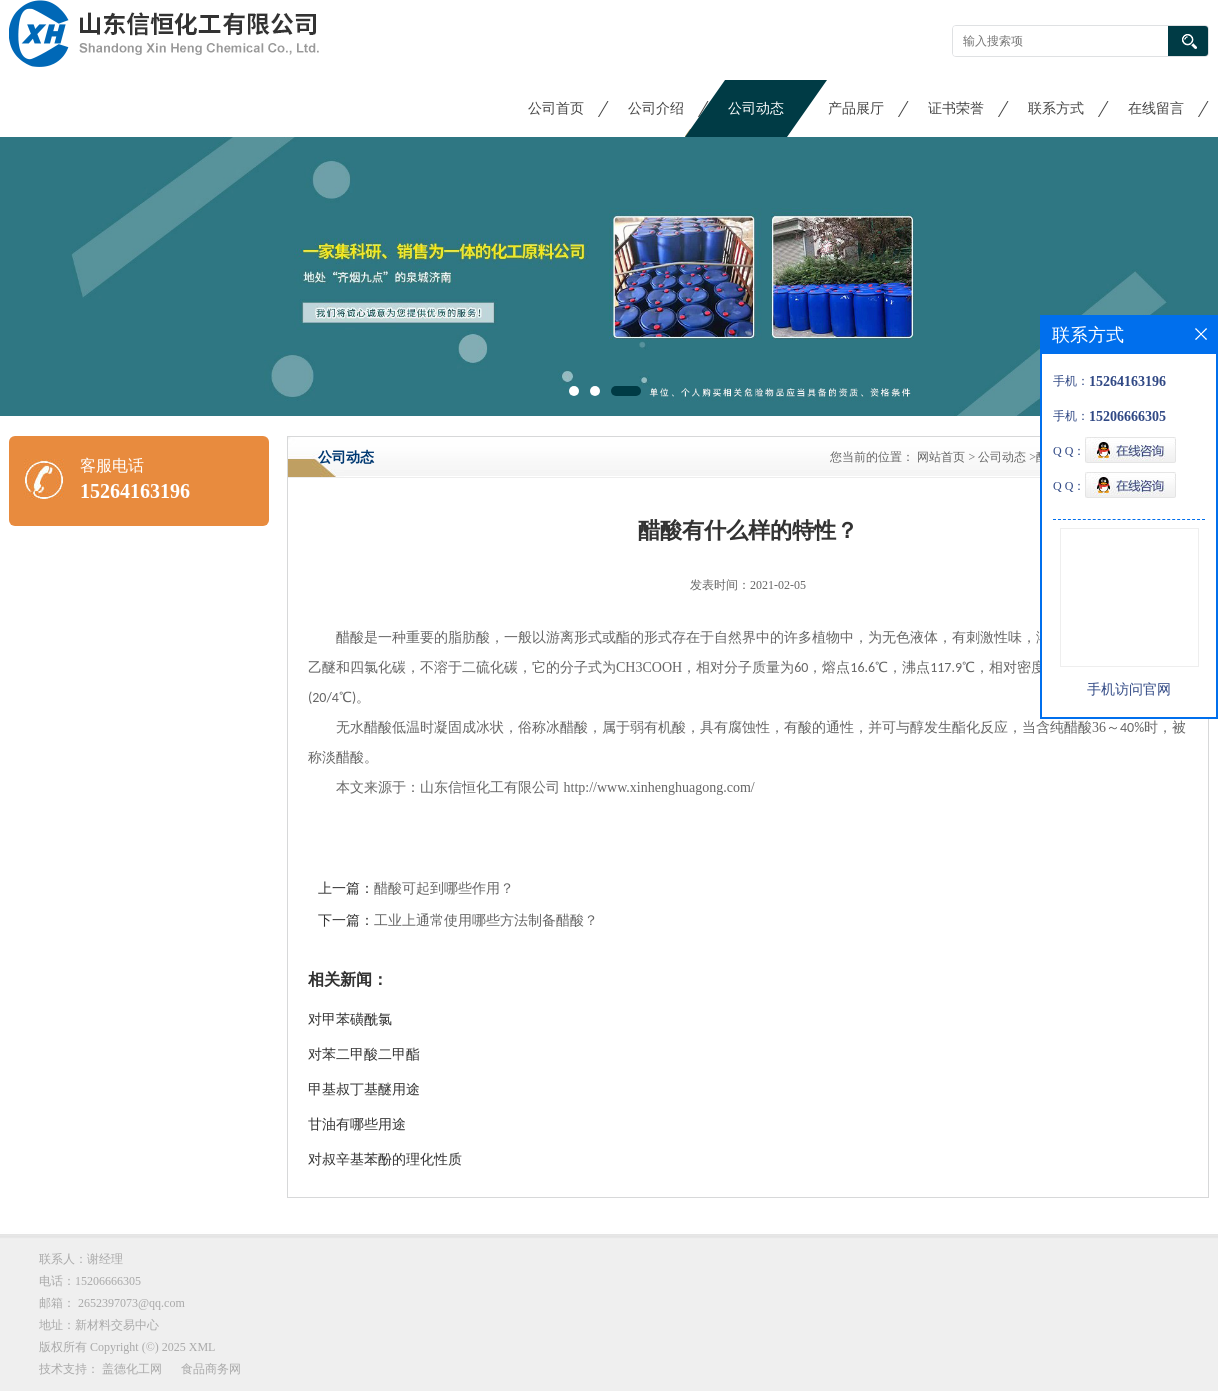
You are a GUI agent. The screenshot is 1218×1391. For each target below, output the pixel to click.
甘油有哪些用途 (357, 1124)
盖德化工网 (132, 1369)
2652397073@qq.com (131, 1303)
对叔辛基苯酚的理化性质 (385, 1159)
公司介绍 (656, 108)
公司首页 (556, 108)
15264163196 (135, 491)
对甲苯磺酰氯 (350, 1019)
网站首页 (941, 457)
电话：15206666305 (90, 1281)
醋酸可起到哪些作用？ (444, 888)
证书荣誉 (956, 108)
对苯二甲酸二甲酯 (364, 1054)
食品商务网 (211, 1369)
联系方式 (1056, 108)
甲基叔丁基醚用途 (364, 1089)
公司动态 (756, 108)
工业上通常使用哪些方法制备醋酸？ (486, 920)
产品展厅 (856, 108)
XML (202, 1347)
